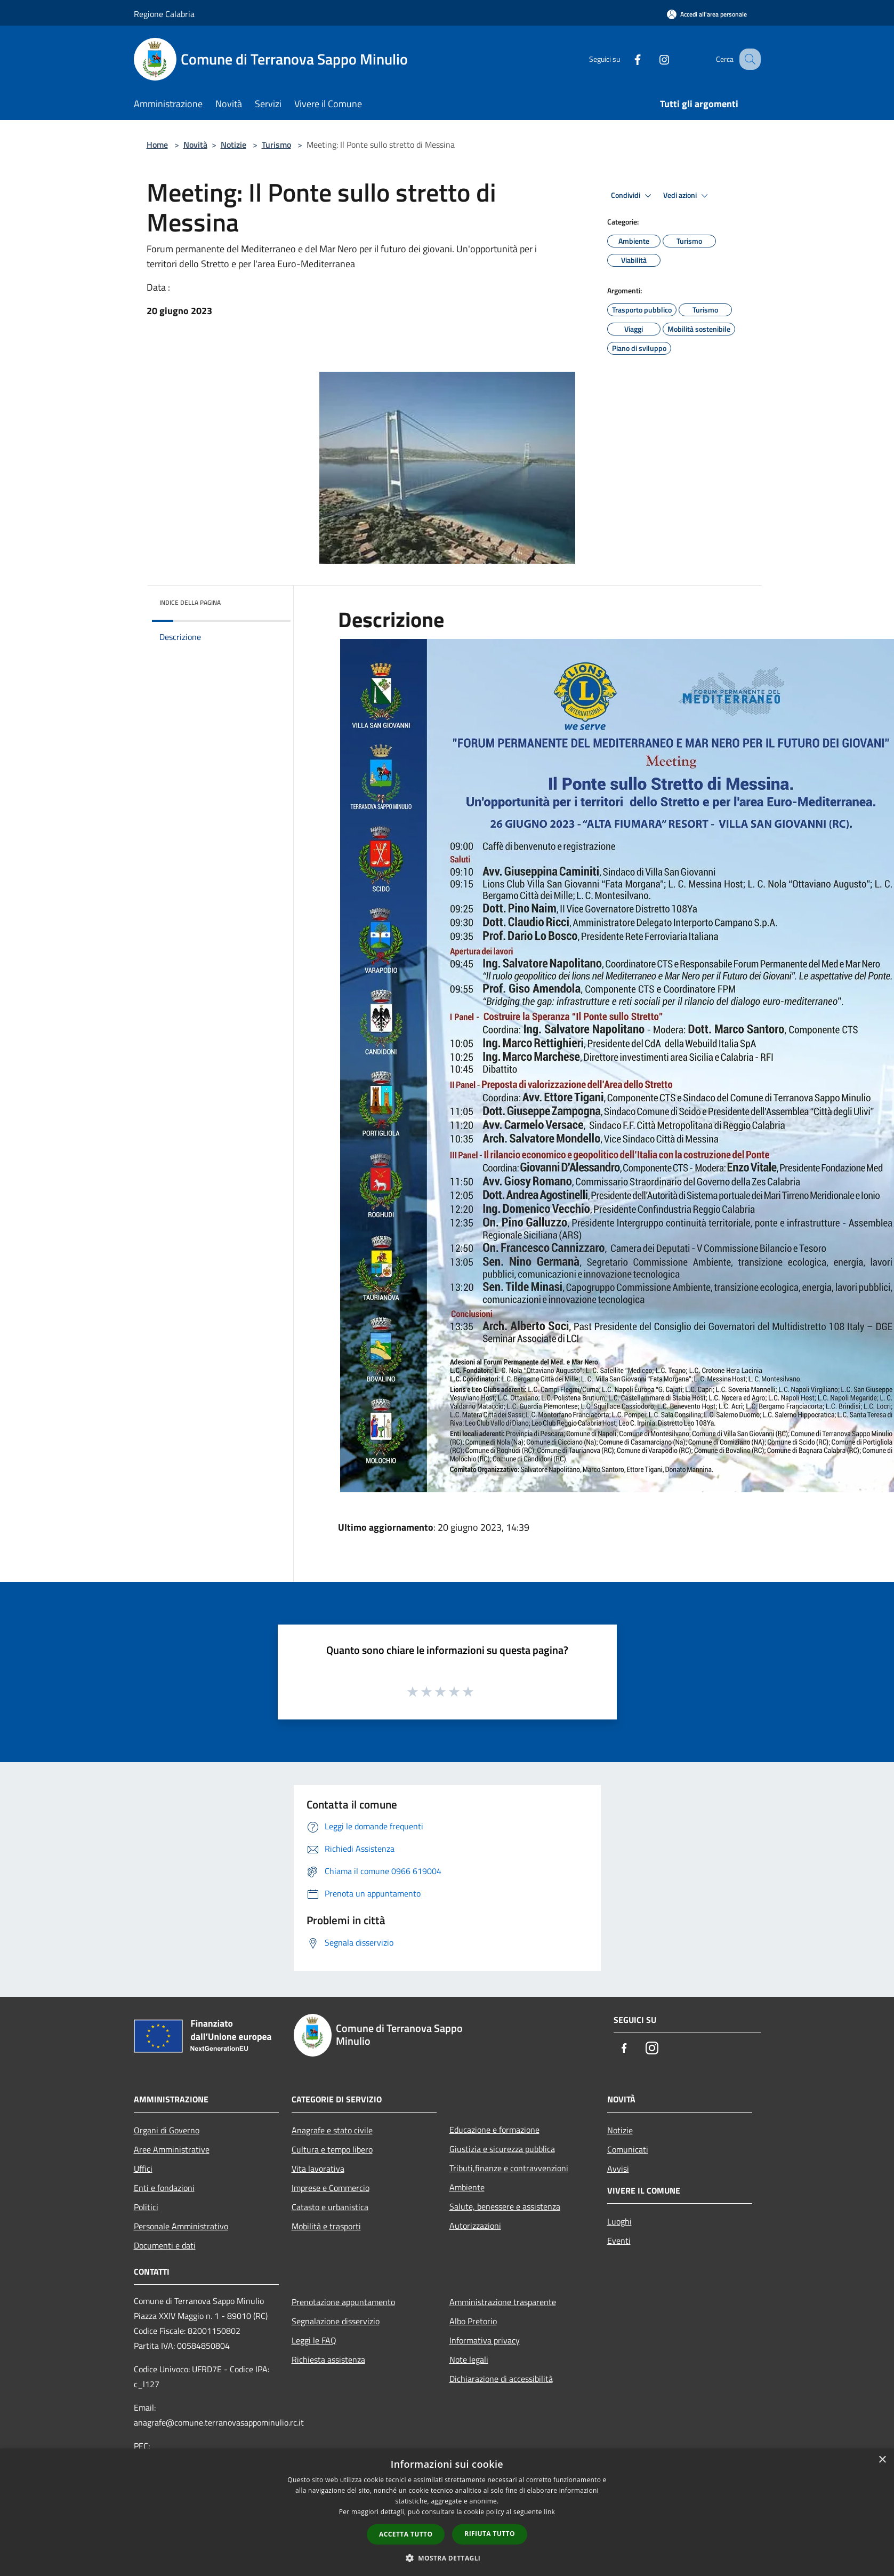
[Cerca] (748, 59)
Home (157, 144)
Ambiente (467, 2187)
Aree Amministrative (172, 2149)
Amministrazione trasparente (502, 2301)
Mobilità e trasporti (326, 2226)
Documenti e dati (165, 2245)
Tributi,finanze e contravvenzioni (508, 2168)
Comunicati (627, 2149)
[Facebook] (626, 59)
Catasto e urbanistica (330, 2207)
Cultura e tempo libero (332, 2149)
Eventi (619, 2240)
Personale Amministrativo (181, 2226)
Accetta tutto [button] (405, 2534)
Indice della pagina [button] (190, 602)
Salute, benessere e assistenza (504, 2206)
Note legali (468, 2359)
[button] (447, 2558)
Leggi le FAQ (314, 2340)
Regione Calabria (164, 13)
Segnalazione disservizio (336, 2321)
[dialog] (447, 2512)
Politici (146, 2207)
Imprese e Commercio (330, 2187)
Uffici (143, 2168)
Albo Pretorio (473, 2321)
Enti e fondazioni (164, 2187)
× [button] (882, 2460)
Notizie (233, 144)
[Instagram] (653, 59)
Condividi (633, 195)
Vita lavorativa (318, 2168)
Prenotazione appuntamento (343, 2301)
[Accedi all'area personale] (707, 14)
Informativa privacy (484, 2340)
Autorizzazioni (475, 2225)
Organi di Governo (166, 2130)
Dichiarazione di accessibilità (501, 2378)
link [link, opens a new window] (549, 2511)
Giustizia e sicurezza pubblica (502, 2148)
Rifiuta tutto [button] (489, 2533)
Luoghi (619, 2221)
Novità (195, 144)
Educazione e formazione (494, 2129)
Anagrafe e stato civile (332, 2130)
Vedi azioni (687, 195)
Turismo (276, 144)
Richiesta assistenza (328, 2359)
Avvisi (618, 2168)
